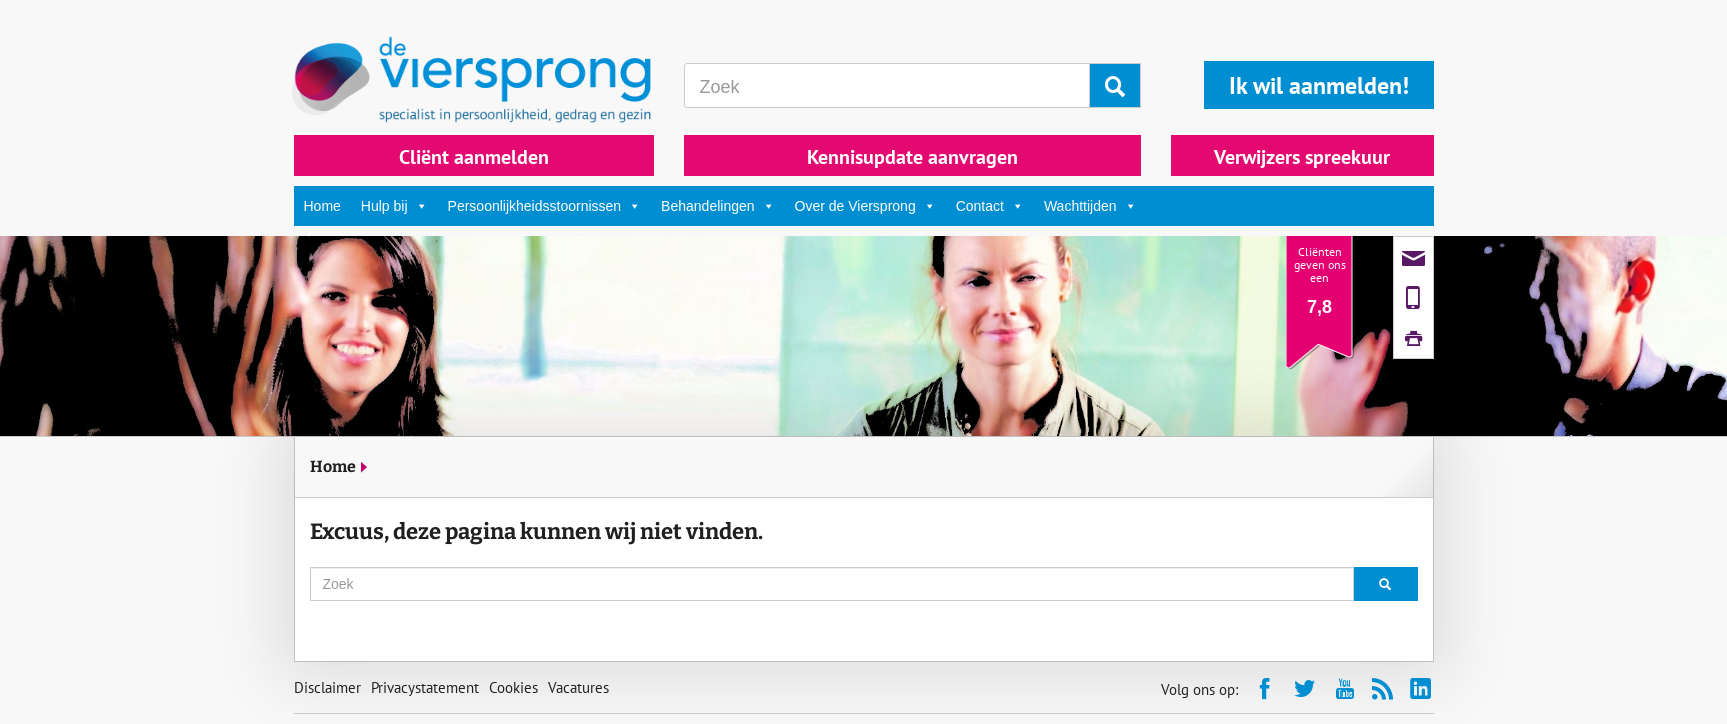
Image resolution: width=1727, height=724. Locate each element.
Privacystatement (425, 687)
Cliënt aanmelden (474, 157)
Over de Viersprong (865, 206)
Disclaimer (327, 687)
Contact (990, 206)
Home (322, 206)
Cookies (513, 687)
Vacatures (578, 687)
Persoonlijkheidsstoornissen (545, 206)
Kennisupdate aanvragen (912, 157)
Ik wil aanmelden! (1319, 85)
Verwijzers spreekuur (1302, 157)
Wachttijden (1090, 206)
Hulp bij (394, 206)
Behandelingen (717, 206)
